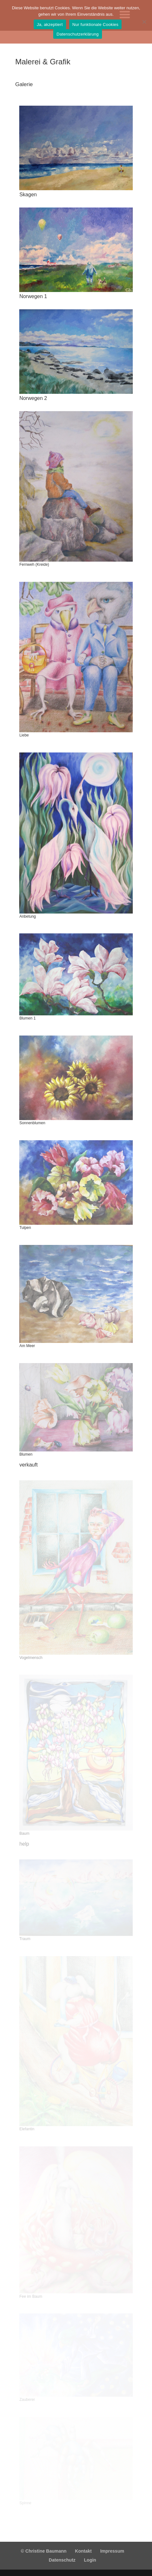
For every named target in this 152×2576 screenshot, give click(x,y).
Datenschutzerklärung (77, 34)
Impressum (112, 2551)
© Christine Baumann (44, 2551)
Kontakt (83, 2551)
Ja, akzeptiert (50, 24)
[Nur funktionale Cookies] (144, 22)
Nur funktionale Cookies (95, 24)
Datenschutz (62, 2560)
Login (90, 2560)
